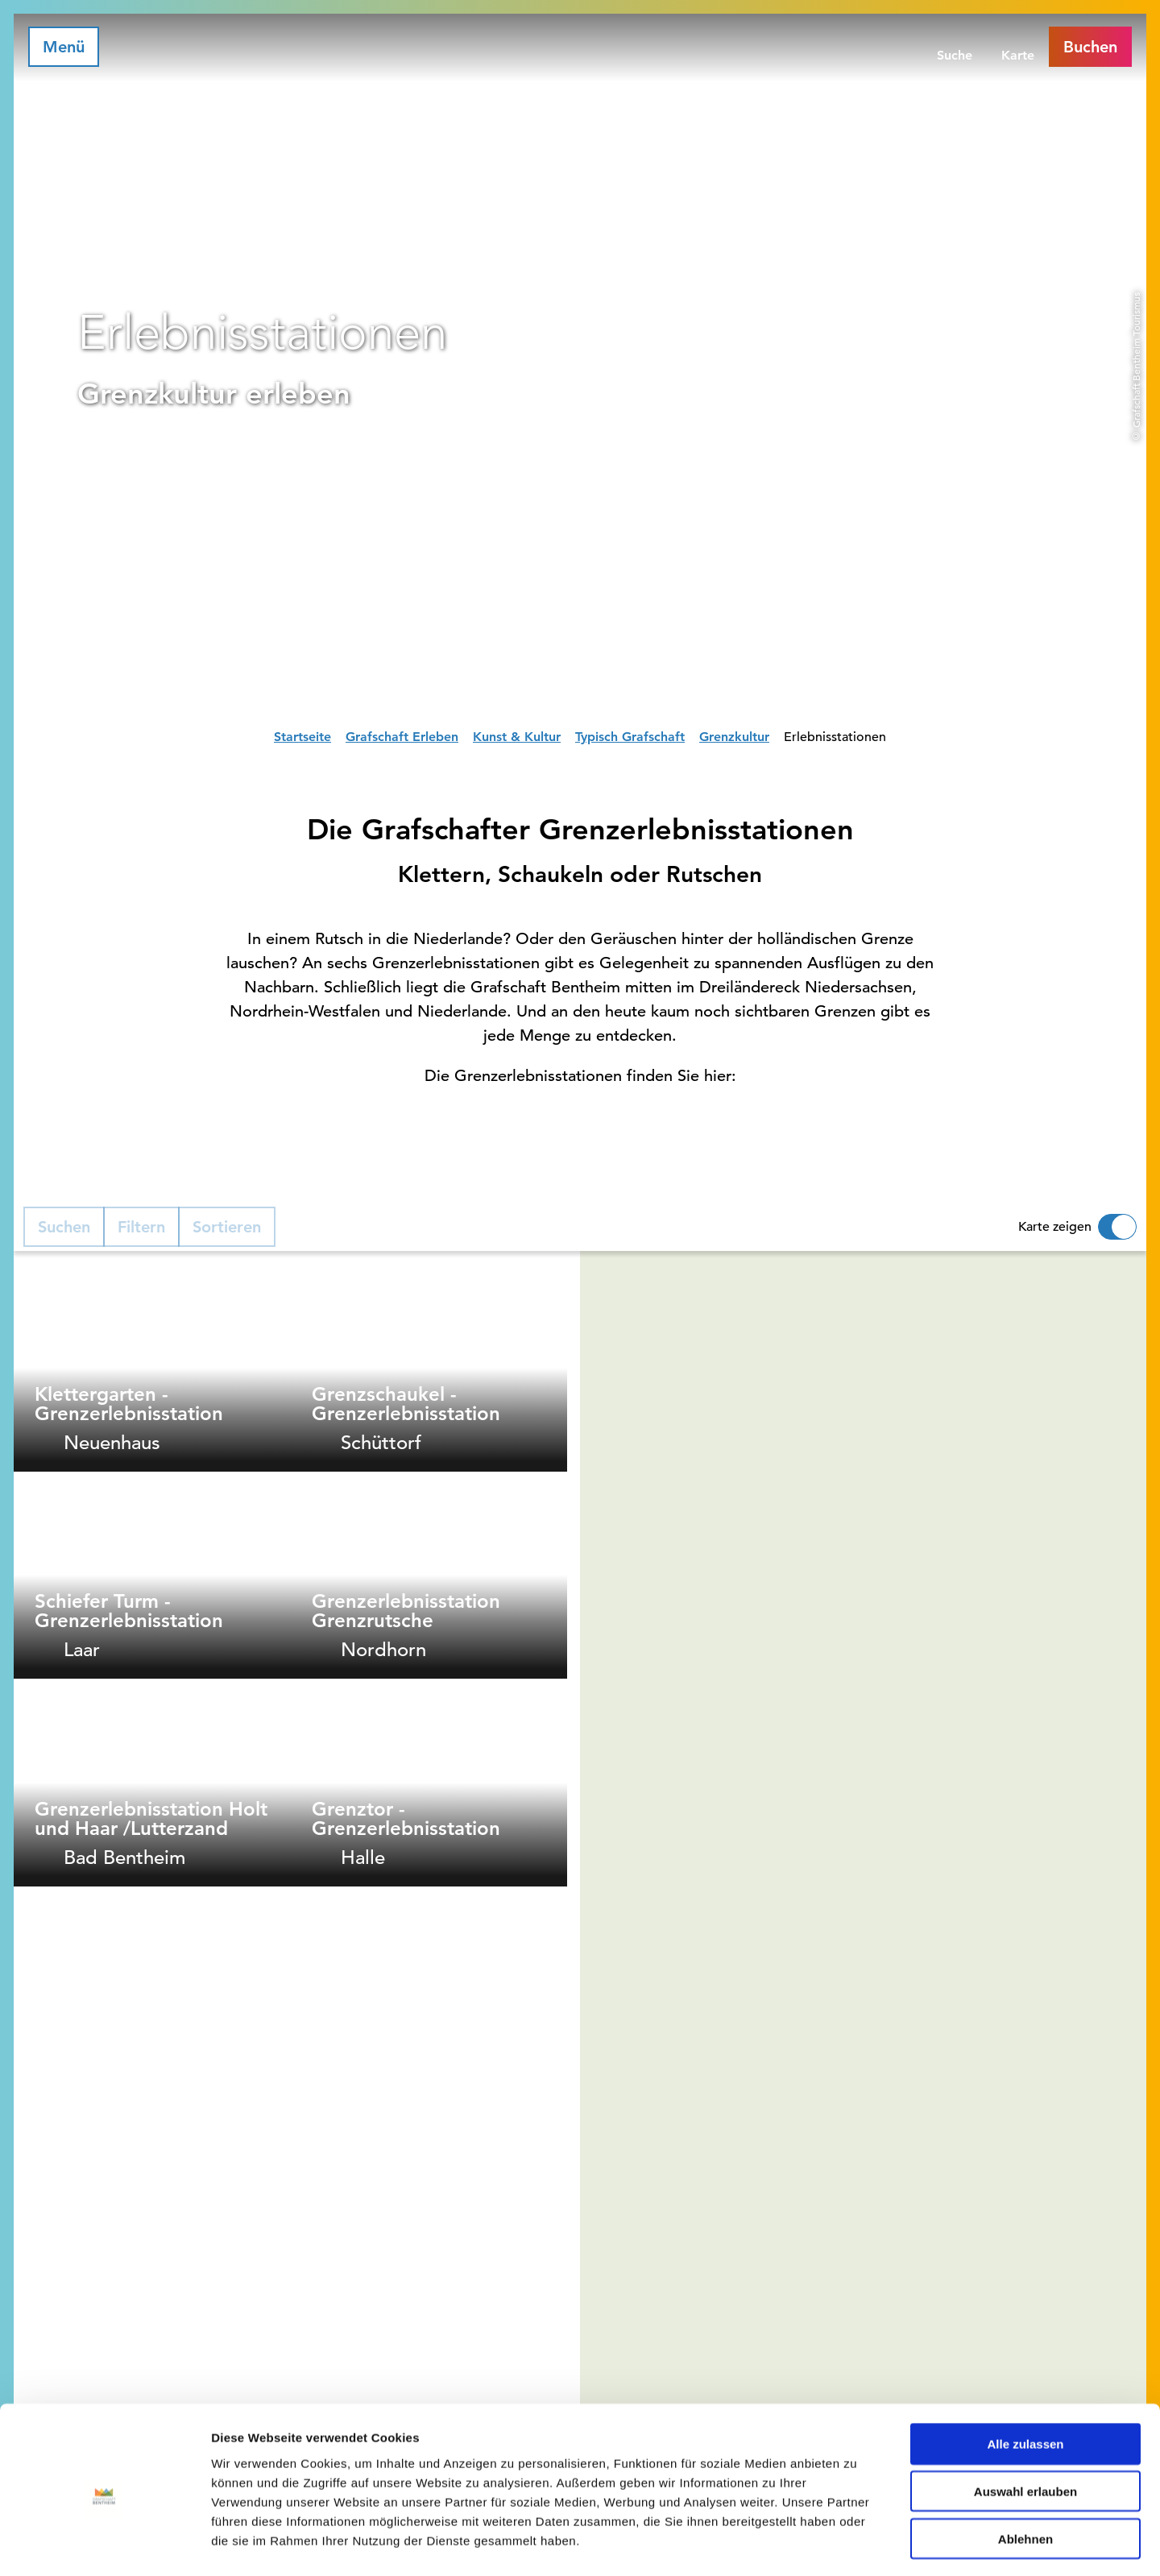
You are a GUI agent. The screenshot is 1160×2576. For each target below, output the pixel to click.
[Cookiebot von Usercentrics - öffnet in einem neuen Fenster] (104, 2545)
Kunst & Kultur (517, 736)
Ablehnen (1025, 2473)
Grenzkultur (734, 736)
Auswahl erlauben (1025, 2426)
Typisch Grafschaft (630, 736)
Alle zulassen (1025, 2378)
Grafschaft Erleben (402, 736)
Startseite (302, 736)
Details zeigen (856, 2544)
